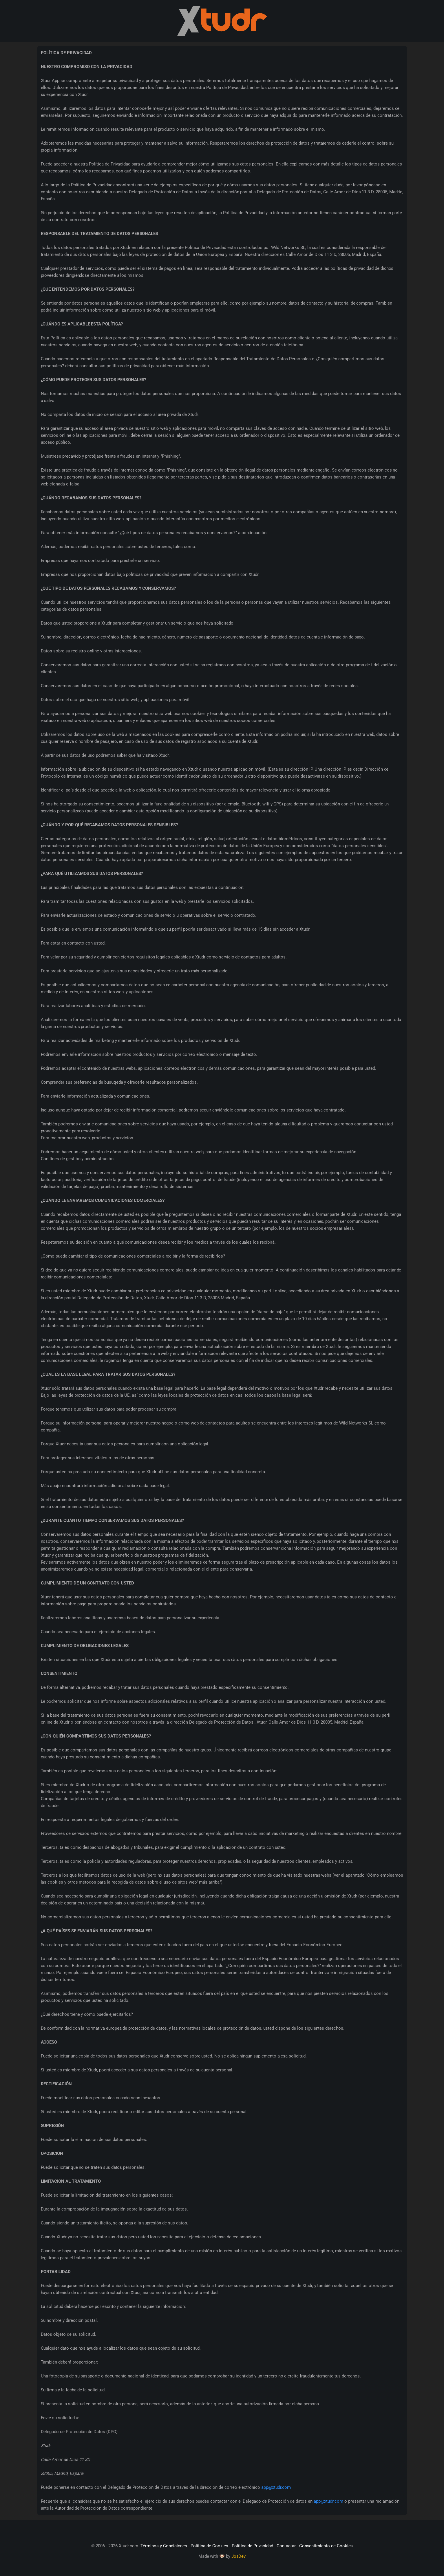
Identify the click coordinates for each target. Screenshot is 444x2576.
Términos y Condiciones (163, 2545)
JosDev (238, 2556)
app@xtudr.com (276, 2487)
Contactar (286, 2545)
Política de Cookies (209, 2545)
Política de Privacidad (252, 2545)
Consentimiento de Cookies (326, 2545)
